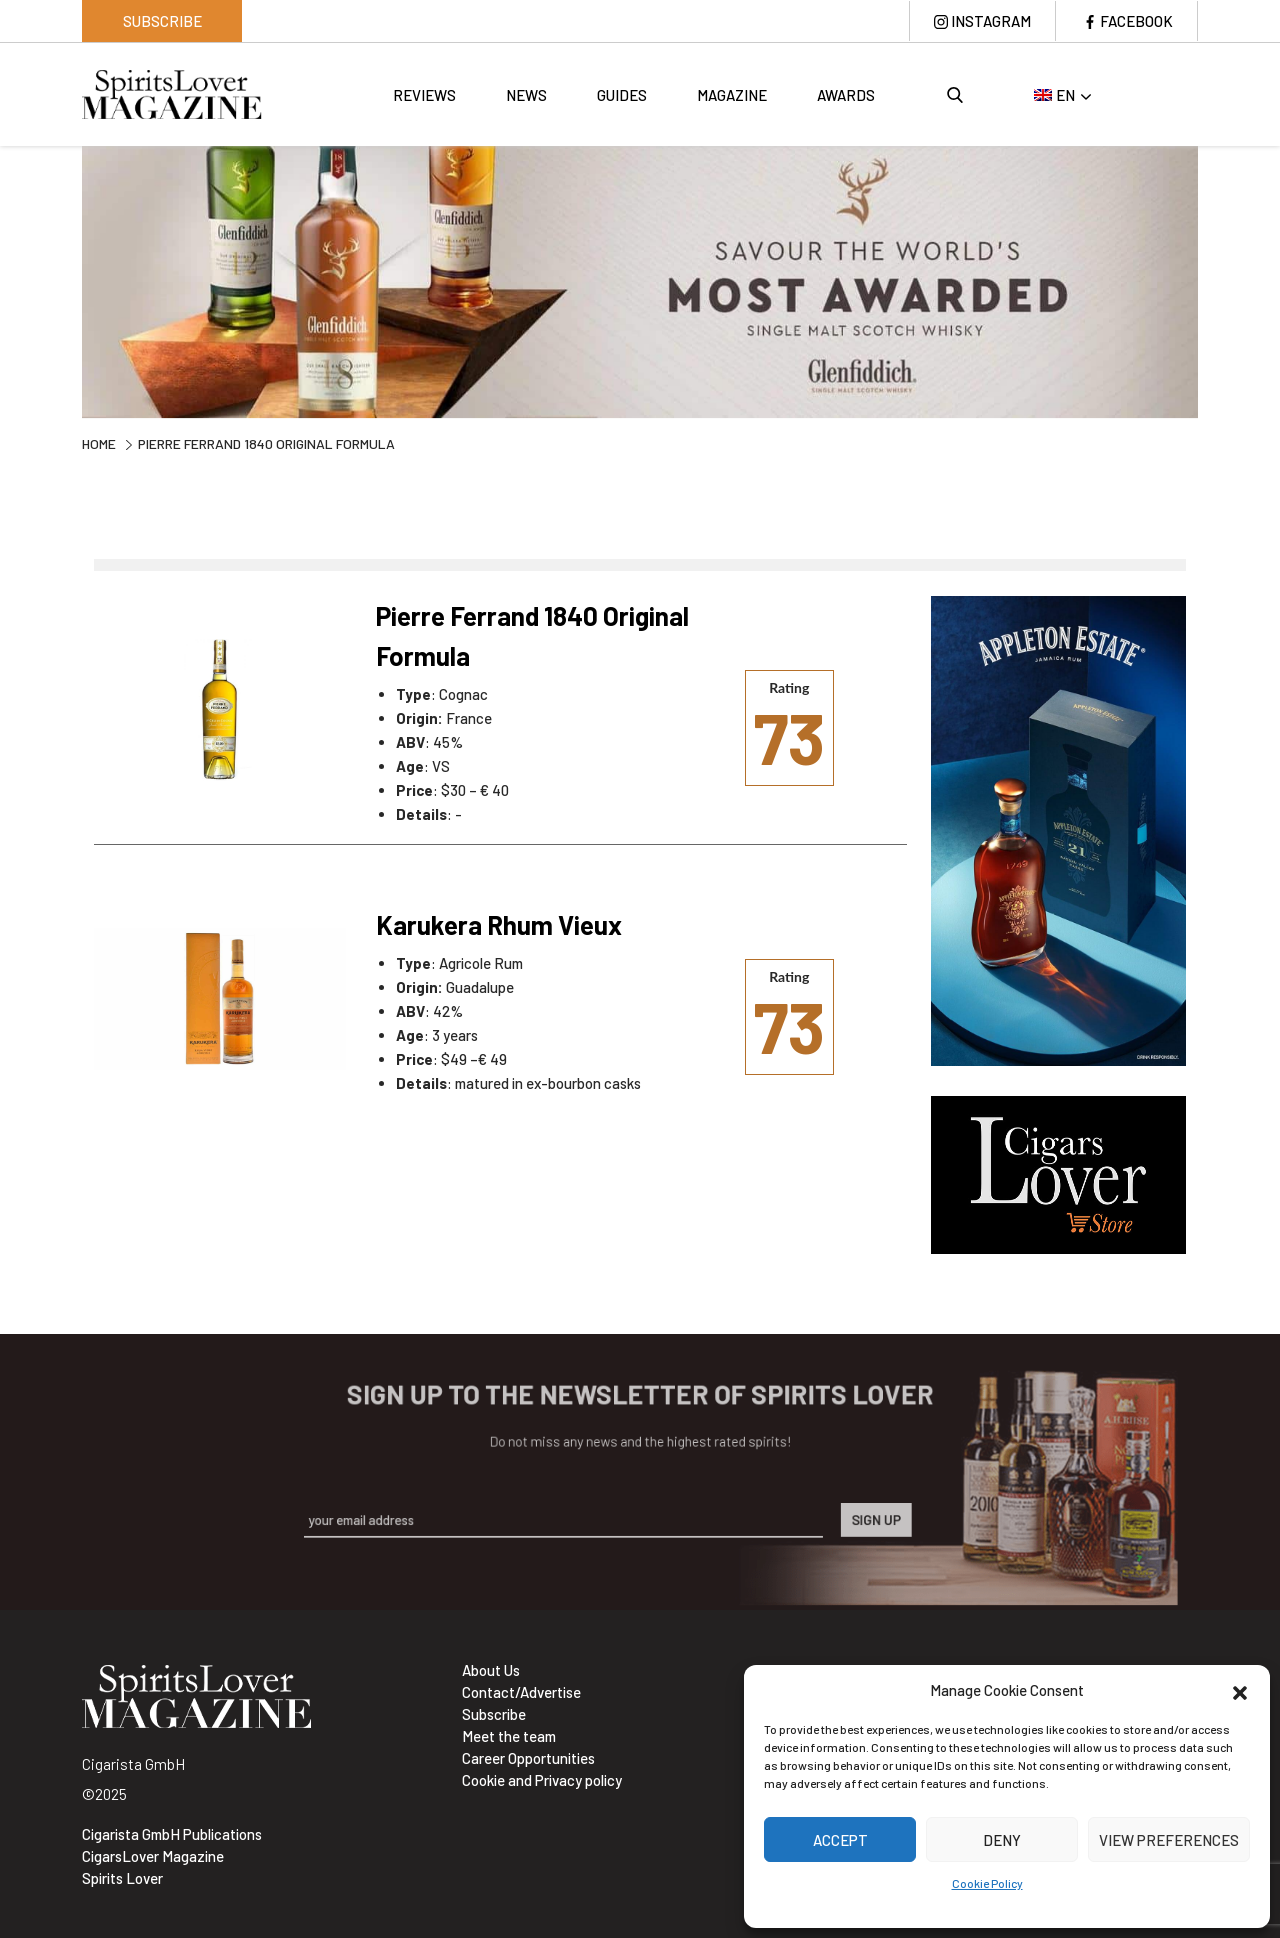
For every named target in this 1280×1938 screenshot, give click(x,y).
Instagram (991, 21)
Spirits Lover (122, 1878)
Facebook (1136, 21)
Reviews (424, 95)
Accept (840, 1840)
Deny (1002, 1840)
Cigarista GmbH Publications (172, 1834)
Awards (846, 95)
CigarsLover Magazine (153, 1856)
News (526, 95)
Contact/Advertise (521, 1692)
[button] (1240, 1690)
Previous (67, 279)
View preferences (1169, 1840)
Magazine (732, 95)
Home (99, 443)
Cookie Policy (987, 1883)
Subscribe (162, 21)
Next (1213, 279)
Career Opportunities (528, 1758)
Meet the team (509, 1736)
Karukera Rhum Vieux (499, 924)
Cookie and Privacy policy (542, 1780)
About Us (491, 1670)
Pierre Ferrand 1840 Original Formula (532, 635)
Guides (622, 95)
